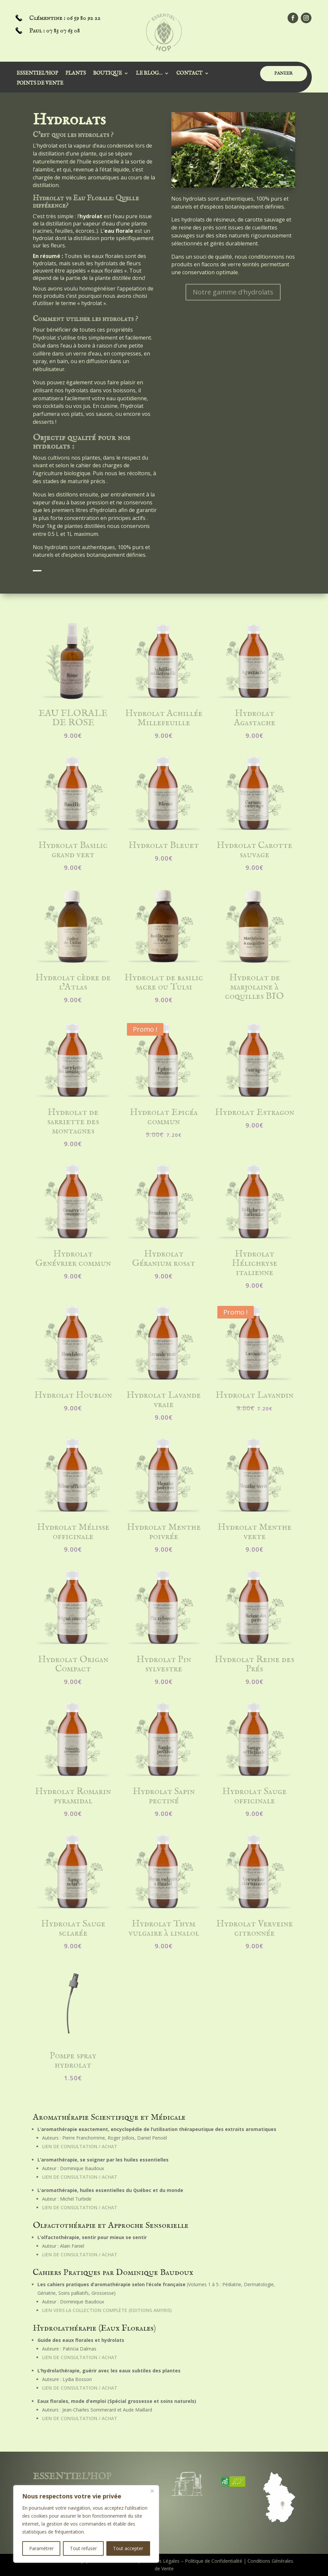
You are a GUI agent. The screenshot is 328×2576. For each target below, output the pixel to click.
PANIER (283, 73)
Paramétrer (41, 2548)
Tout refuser (83, 2548)
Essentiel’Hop (37, 73)
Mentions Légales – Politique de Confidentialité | (194, 2561)
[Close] (152, 2491)
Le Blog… (149, 73)
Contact (189, 73)
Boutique (107, 73)
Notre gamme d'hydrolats (233, 292)
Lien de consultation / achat (79, 2146)
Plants (75, 73)
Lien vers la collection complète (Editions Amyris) (107, 2310)
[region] (86, 2524)
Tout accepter (128, 2548)
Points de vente (40, 83)
